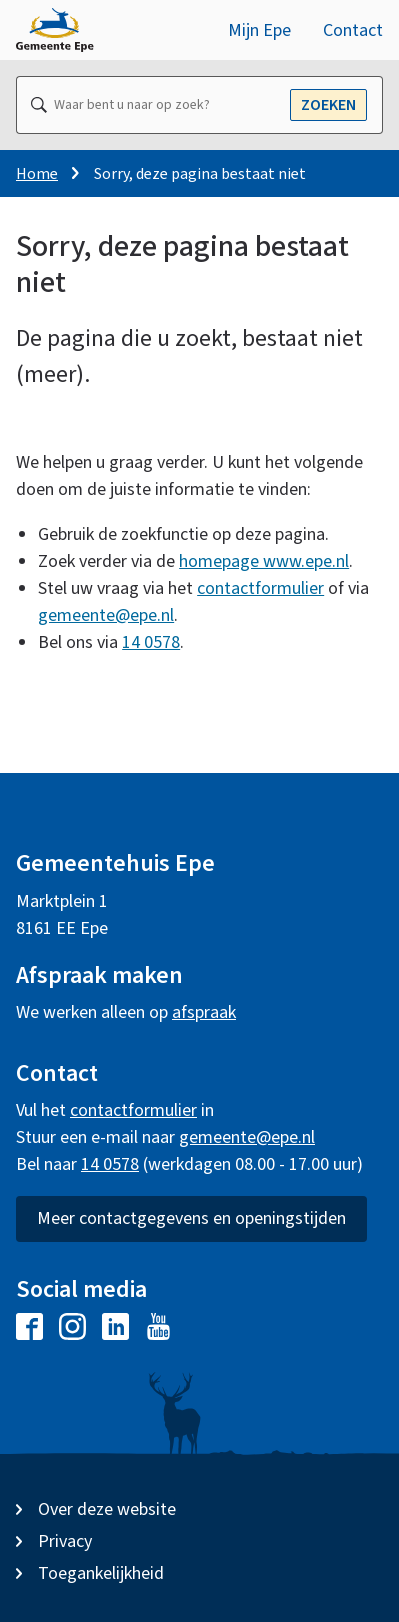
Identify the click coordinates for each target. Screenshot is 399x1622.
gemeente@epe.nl (106, 615)
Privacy (65, 1541)
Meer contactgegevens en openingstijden (191, 1218)
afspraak (204, 1012)
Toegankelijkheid (101, 1573)
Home (37, 174)
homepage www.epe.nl (264, 561)
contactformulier (260, 588)
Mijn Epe (259, 30)
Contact (353, 30)
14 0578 (151, 642)
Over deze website (107, 1509)
